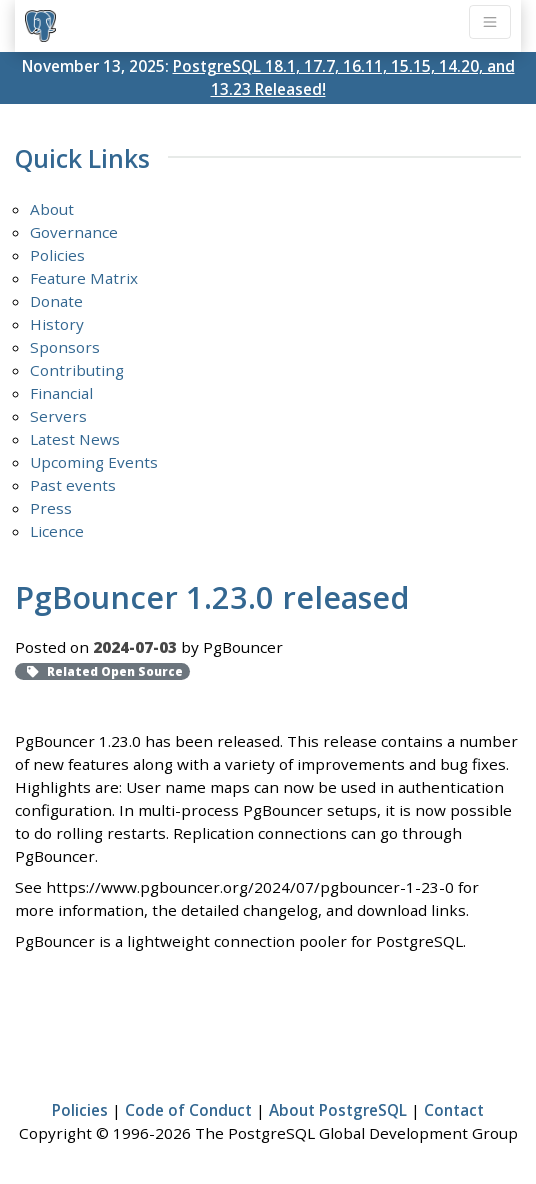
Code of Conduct (188, 1110)
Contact (454, 1110)
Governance (74, 232)
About (52, 209)
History (57, 324)
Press (51, 508)
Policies (57, 255)
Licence (57, 531)
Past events (73, 485)
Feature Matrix (84, 278)
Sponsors (65, 347)
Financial (61, 393)
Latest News (75, 439)
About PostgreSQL (338, 1110)
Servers (58, 416)
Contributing (77, 370)
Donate (56, 301)
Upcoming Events (94, 462)
